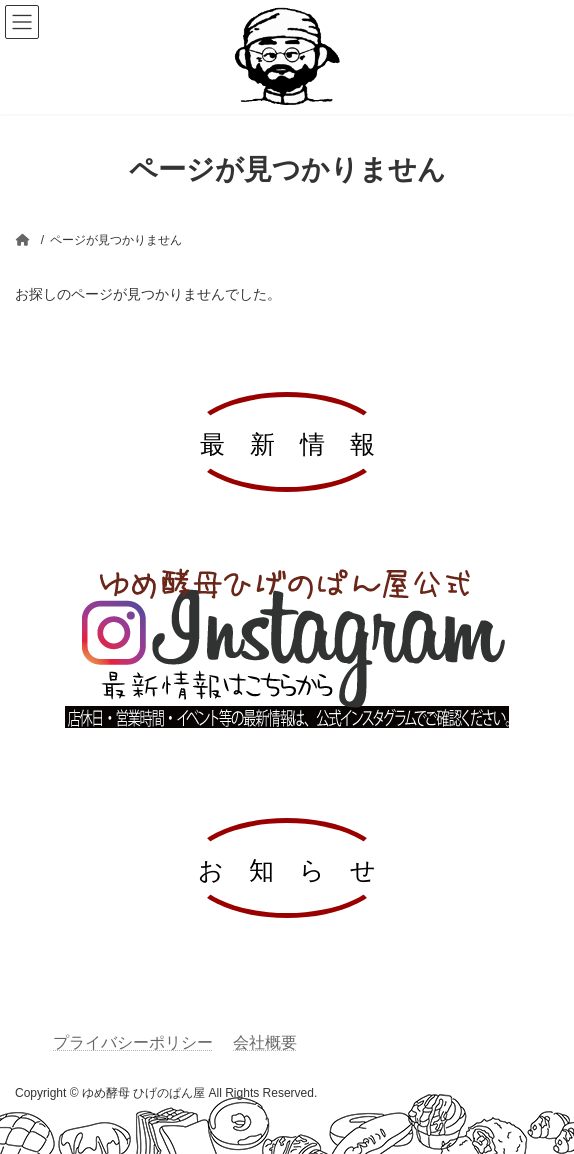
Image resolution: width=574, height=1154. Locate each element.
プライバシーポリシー (133, 1042)
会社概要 (265, 1042)
